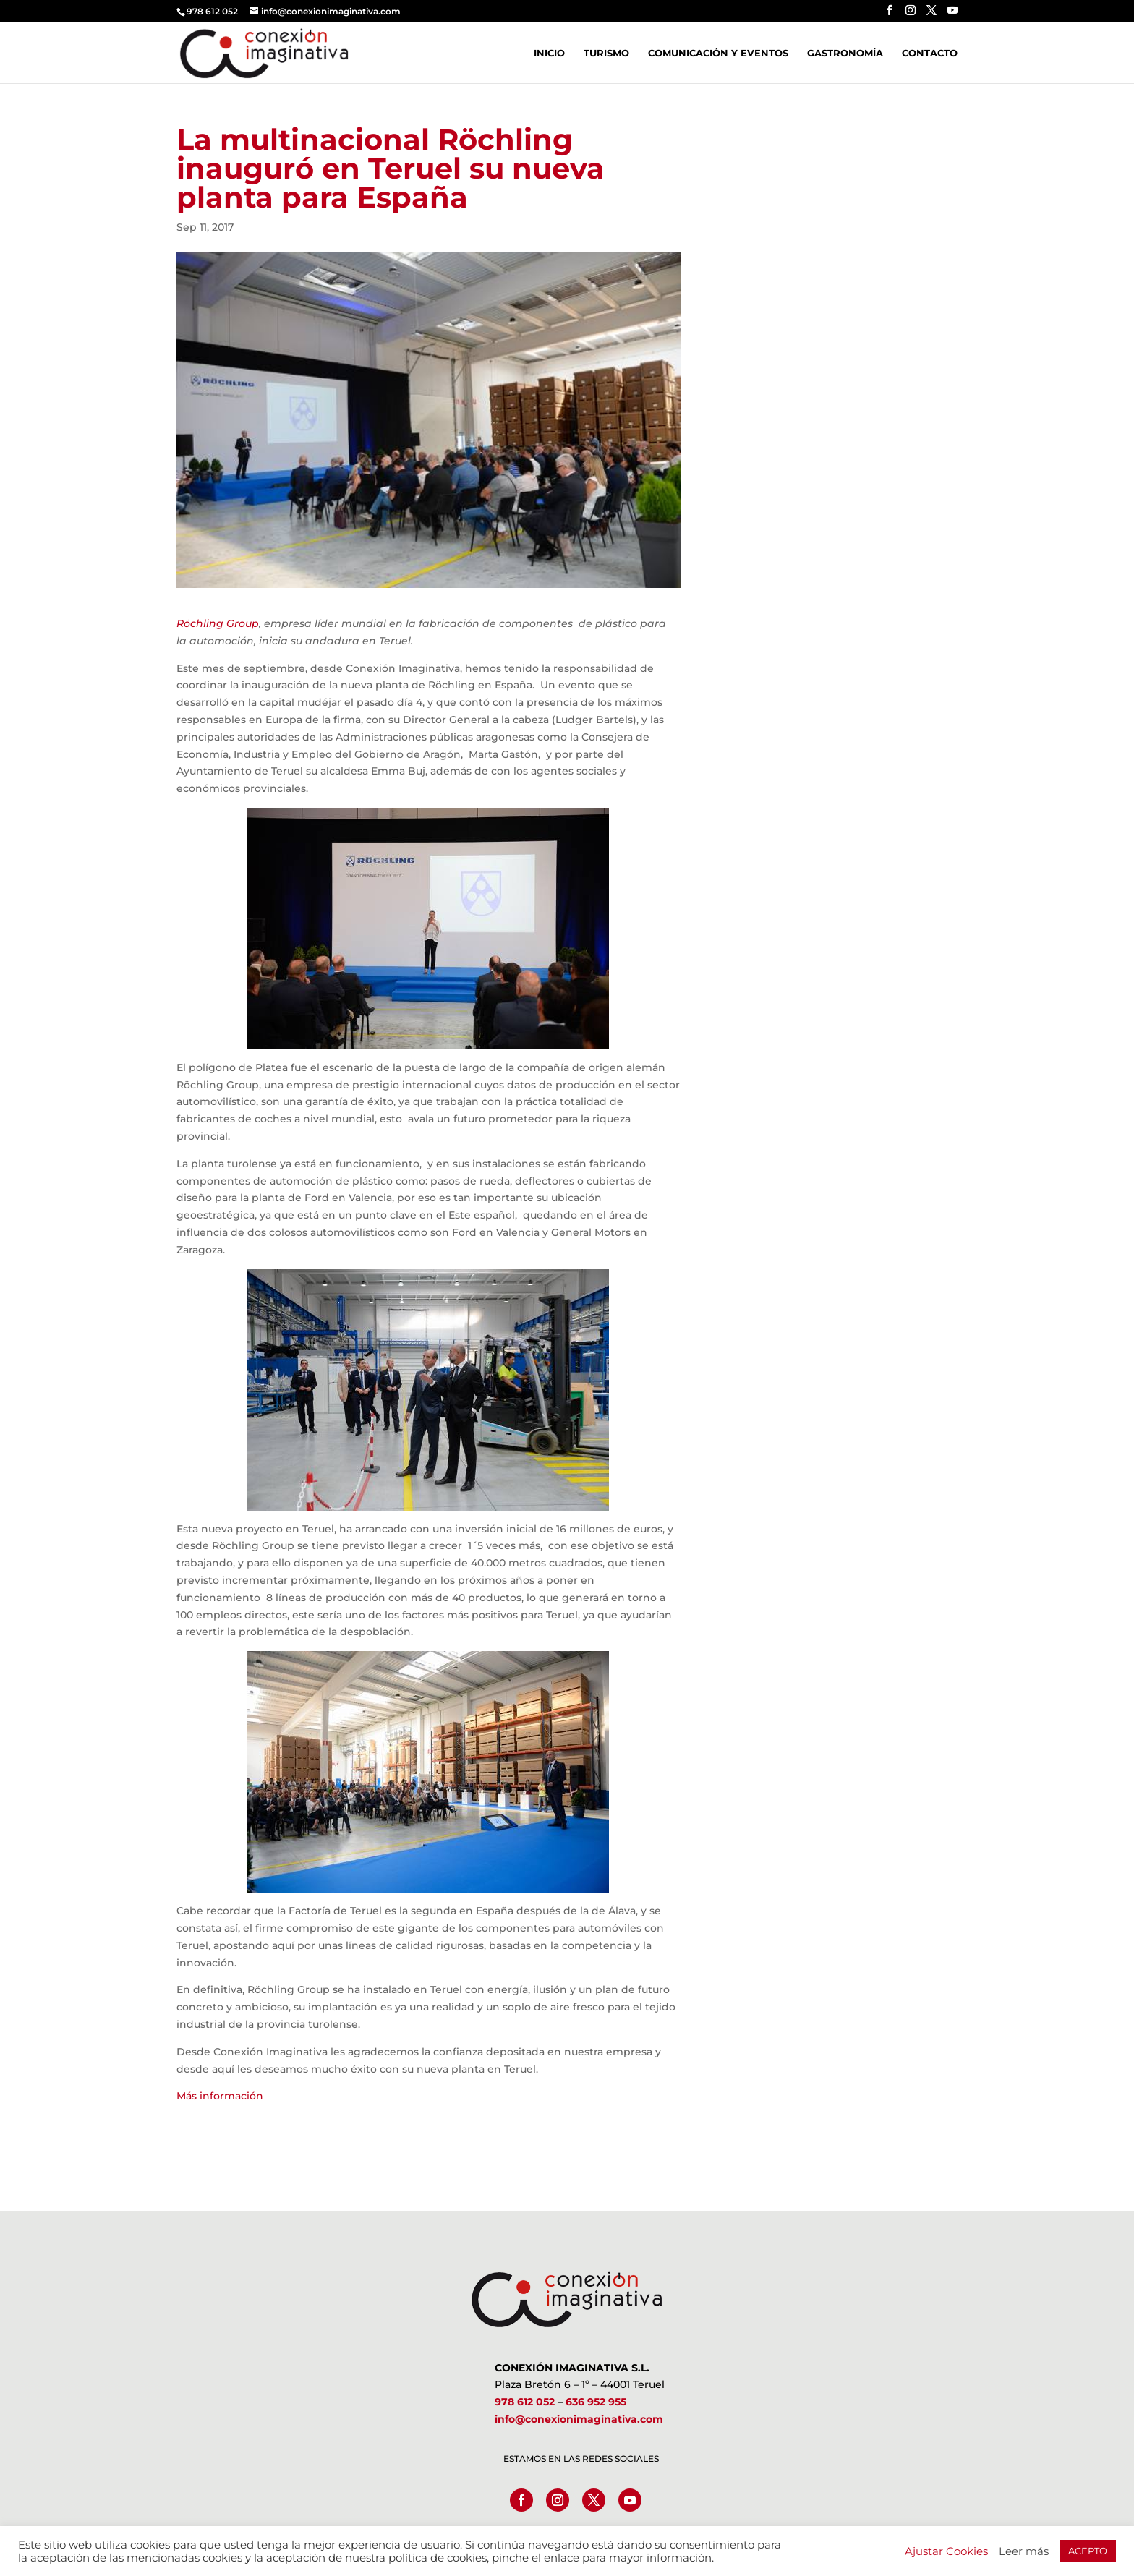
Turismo (606, 53)
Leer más (1024, 2551)
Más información (219, 2095)
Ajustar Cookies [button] (946, 2551)
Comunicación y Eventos (718, 53)
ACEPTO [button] (1087, 2550)
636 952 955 (596, 2401)
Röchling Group (217, 623)
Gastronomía (845, 53)
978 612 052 (525, 2401)
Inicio (549, 53)
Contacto (930, 53)
